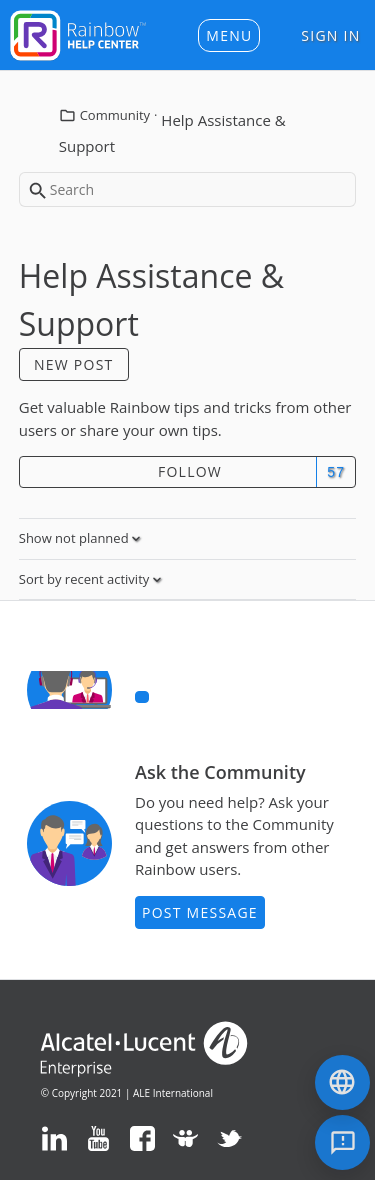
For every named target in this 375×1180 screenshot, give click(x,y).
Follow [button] (190, 471)
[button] (229, 35)
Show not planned (75, 538)
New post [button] (74, 364)
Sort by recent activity (86, 579)
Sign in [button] (330, 35)
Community (115, 115)
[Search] (188, 189)
